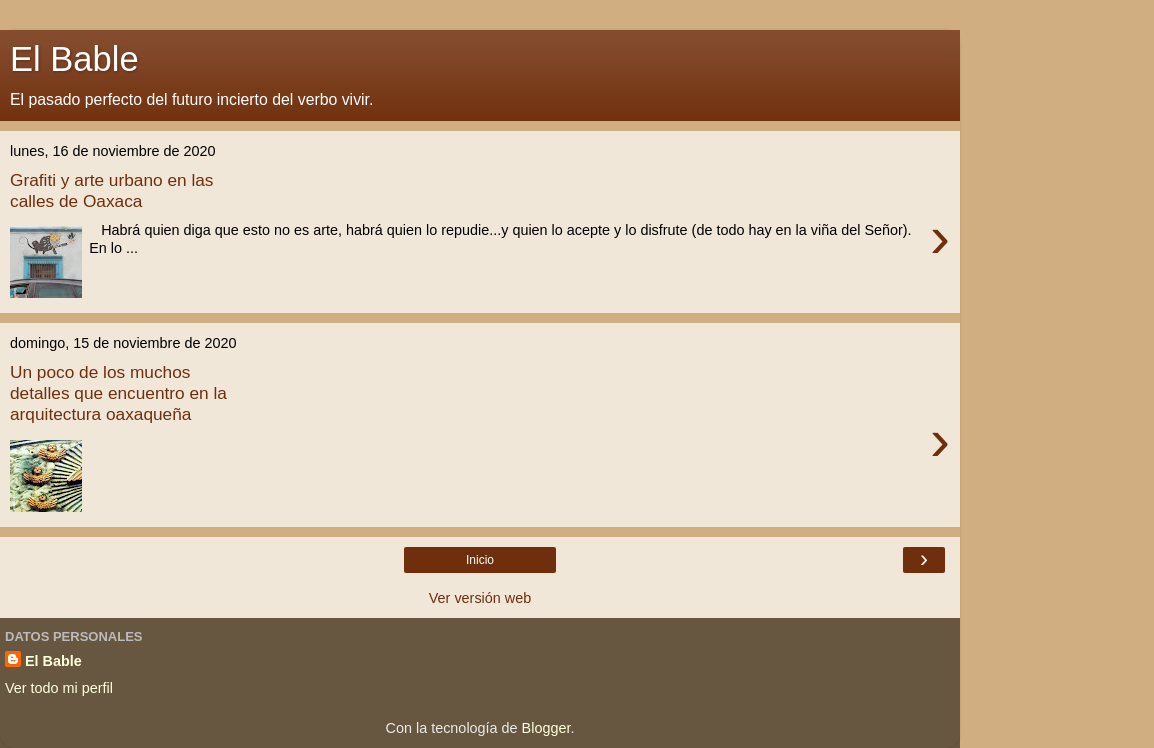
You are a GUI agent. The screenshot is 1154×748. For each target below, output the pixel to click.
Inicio (480, 560)
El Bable (53, 661)
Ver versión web (480, 598)
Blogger (546, 728)
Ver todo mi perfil (59, 688)
